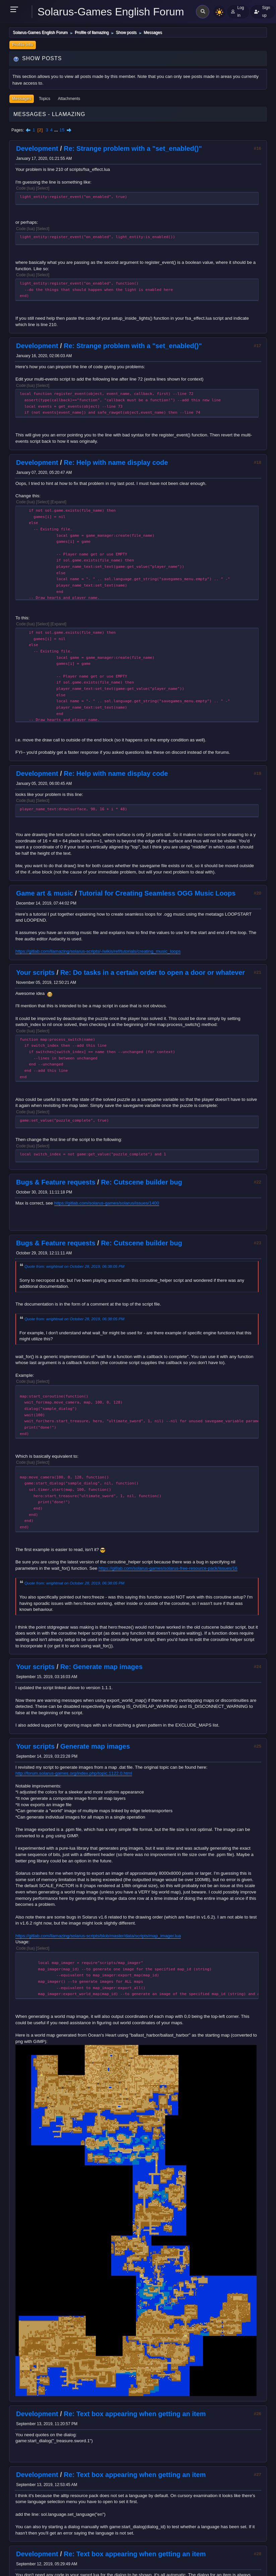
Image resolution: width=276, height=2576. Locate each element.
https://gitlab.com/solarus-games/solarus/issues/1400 (106, 1203)
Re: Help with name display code (116, 462)
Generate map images (95, 1746)
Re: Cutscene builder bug (141, 1182)
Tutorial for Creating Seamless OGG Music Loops (157, 893)
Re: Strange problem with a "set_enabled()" (133, 148)
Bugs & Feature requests (55, 1182)
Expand (58, 502)
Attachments (69, 98)
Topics (44, 98)
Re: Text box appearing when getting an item (135, 2413)
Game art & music (44, 893)
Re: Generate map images (101, 1666)
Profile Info (22, 44)
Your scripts (35, 972)
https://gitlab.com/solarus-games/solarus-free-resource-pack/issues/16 (167, 1568)
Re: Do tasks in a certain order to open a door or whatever (152, 972)
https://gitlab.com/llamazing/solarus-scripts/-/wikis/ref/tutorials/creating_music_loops (98, 951)
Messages (21, 98)
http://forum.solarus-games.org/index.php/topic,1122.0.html (73, 1773)
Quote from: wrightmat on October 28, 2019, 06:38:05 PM (74, 1266)
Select (42, 188)
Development (37, 148)
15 (62, 129)
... (56, 129)
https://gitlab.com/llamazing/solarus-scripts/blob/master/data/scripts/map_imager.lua (98, 1935)
